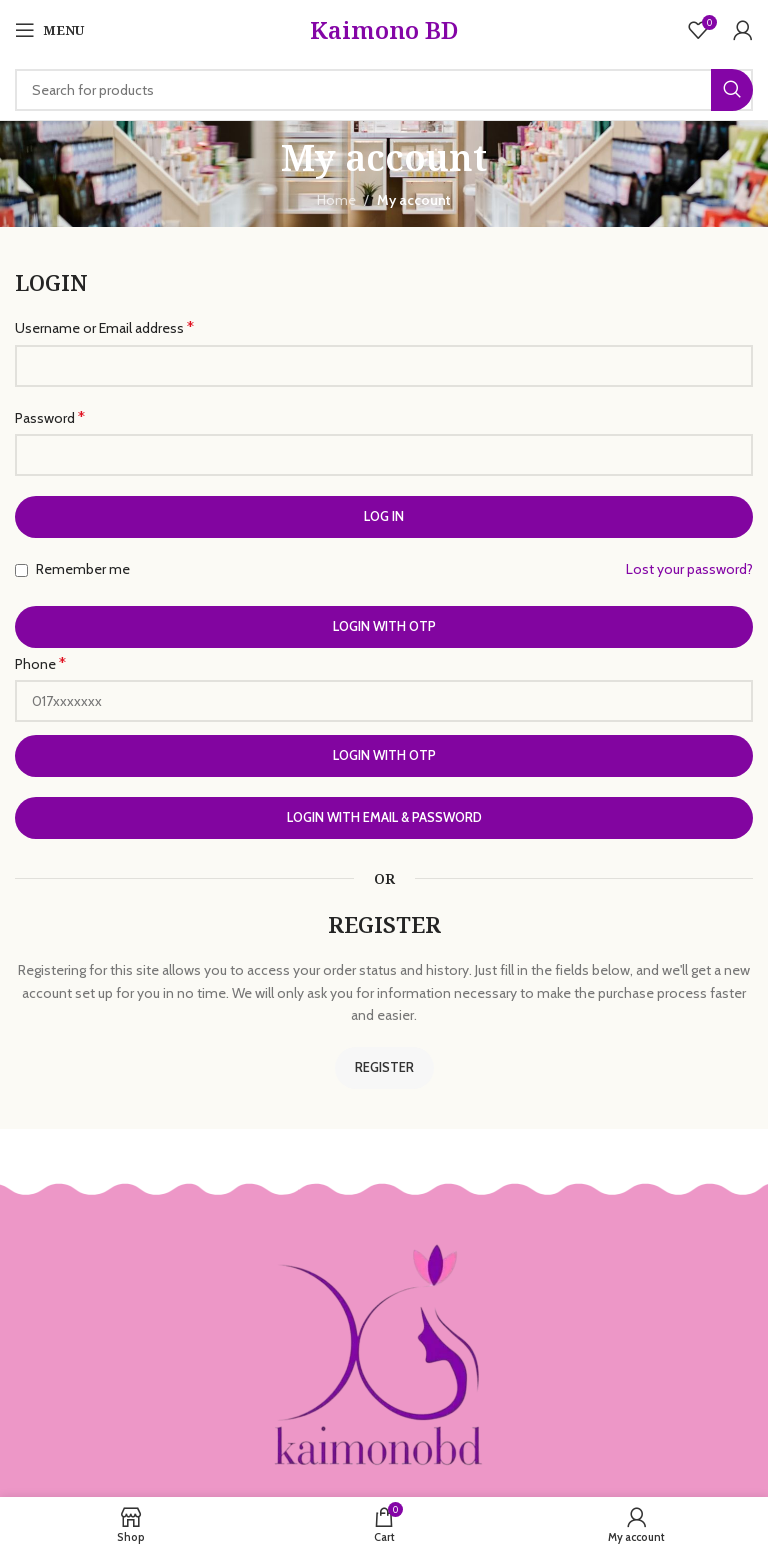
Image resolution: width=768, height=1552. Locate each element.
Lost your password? (689, 569)
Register (384, 1067)
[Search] (384, 90)
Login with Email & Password (384, 817)
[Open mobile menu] (49, 30)
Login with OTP (384, 626)
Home (336, 200)
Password (50, 417)
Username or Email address (104, 327)
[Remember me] (21, 570)
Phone (40, 663)
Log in (384, 516)
